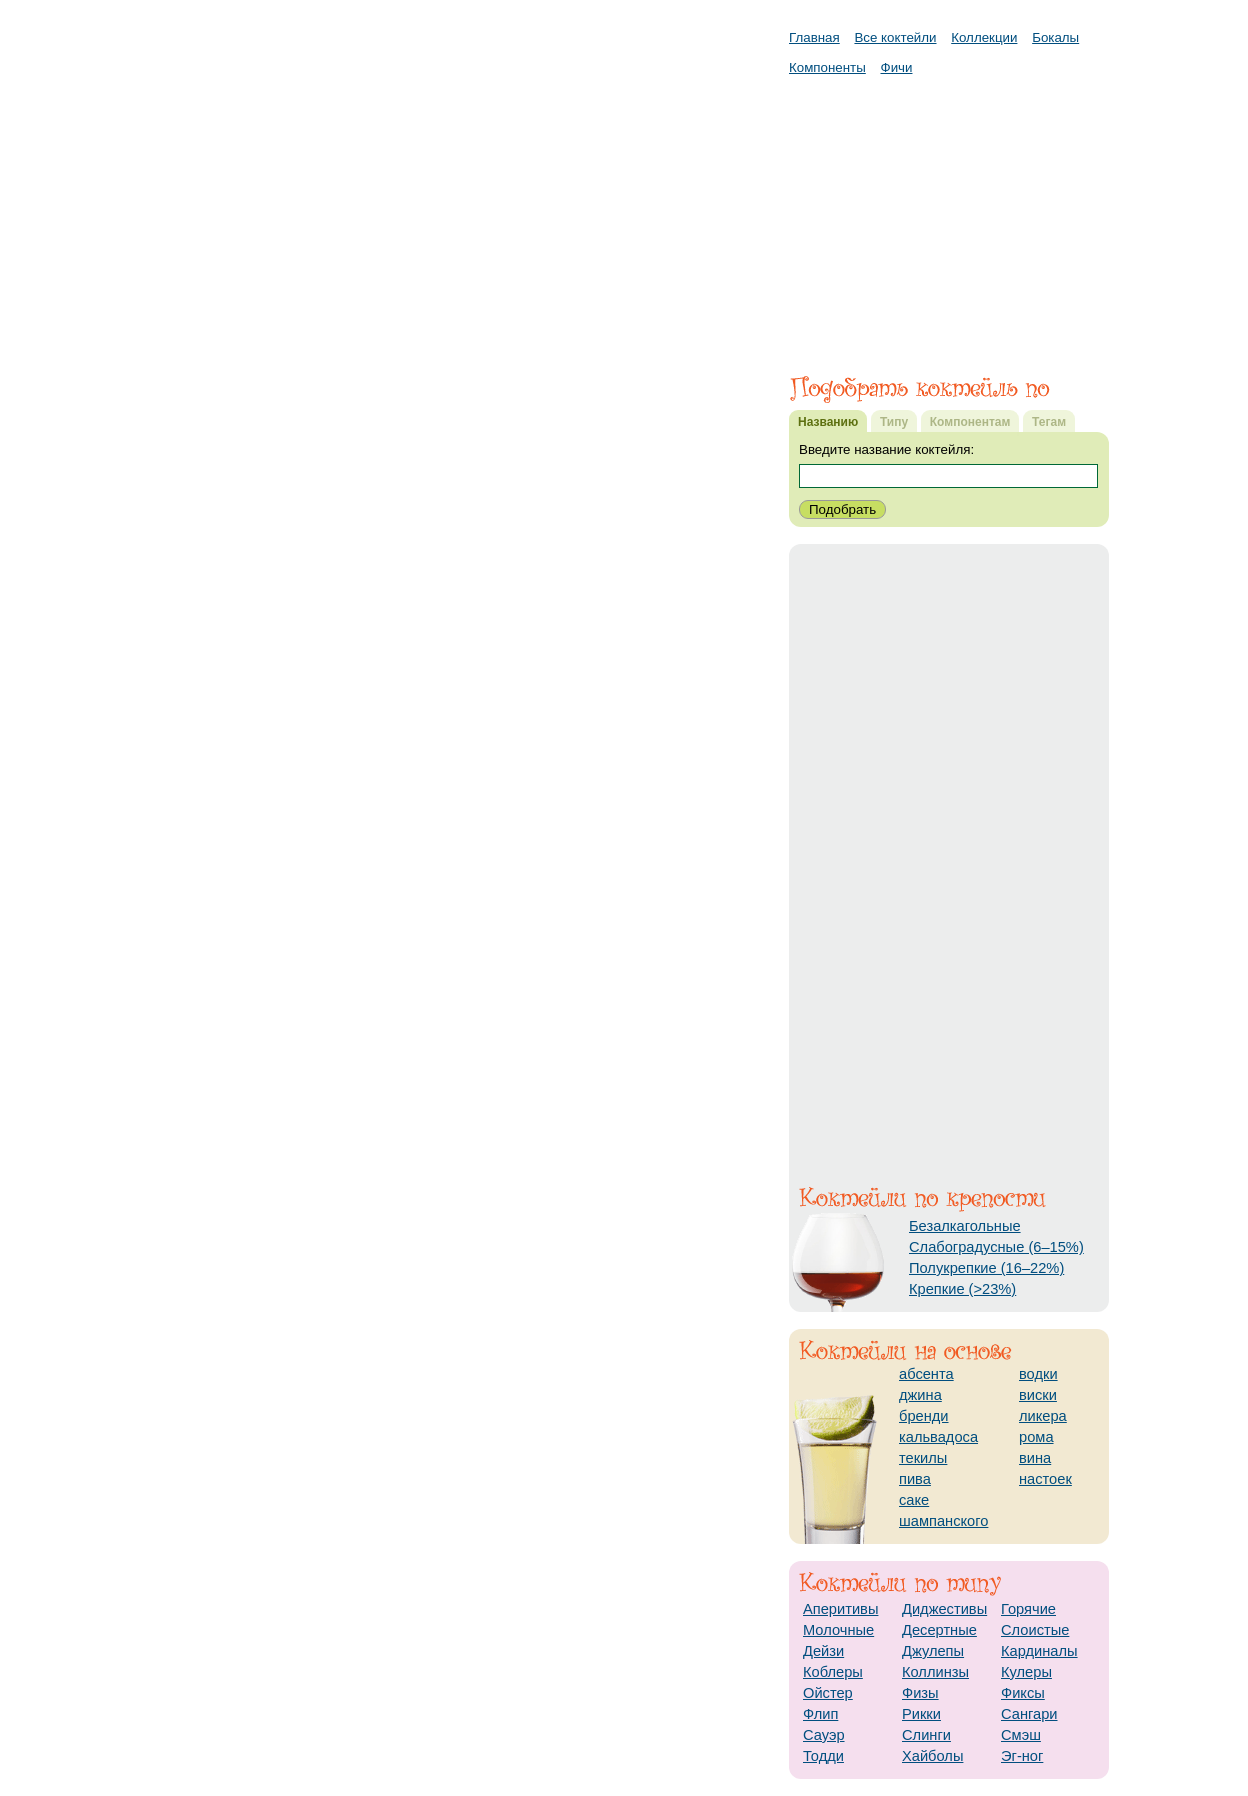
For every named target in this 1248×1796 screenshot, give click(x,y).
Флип (820, 1714)
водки (1038, 1374)
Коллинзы (935, 1672)
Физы (920, 1693)
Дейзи (823, 1651)
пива (915, 1479)
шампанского (943, 1521)
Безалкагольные (965, 1226)
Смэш (1021, 1735)
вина (1035, 1458)
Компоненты (827, 67)
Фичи (897, 67)
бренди (924, 1416)
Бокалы (1055, 37)
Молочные (838, 1630)
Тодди (823, 1756)
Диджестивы (944, 1609)
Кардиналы (1039, 1651)
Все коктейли (895, 37)
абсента (926, 1374)
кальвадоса (938, 1437)
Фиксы (1023, 1693)
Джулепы (933, 1651)
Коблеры (833, 1672)
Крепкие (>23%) (962, 1289)
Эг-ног (1022, 1756)
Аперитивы (840, 1609)
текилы (923, 1458)
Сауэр (824, 1735)
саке (914, 1500)
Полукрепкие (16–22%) (986, 1268)
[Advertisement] (949, 215)
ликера (1043, 1416)
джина (920, 1395)
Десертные (939, 1630)
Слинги (926, 1735)
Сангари (1029, 1714)
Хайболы (932, 1756)
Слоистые (1035, 1630)
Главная (814, 37)
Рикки (921, 1714)
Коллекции (984, 37)
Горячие (1028, 1609)
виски (1038, 1395)
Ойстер (828, 1693)
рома (1036, 1437)
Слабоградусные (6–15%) (996, 1247)
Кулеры (1026, 1672)
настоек (1045, 1479)
